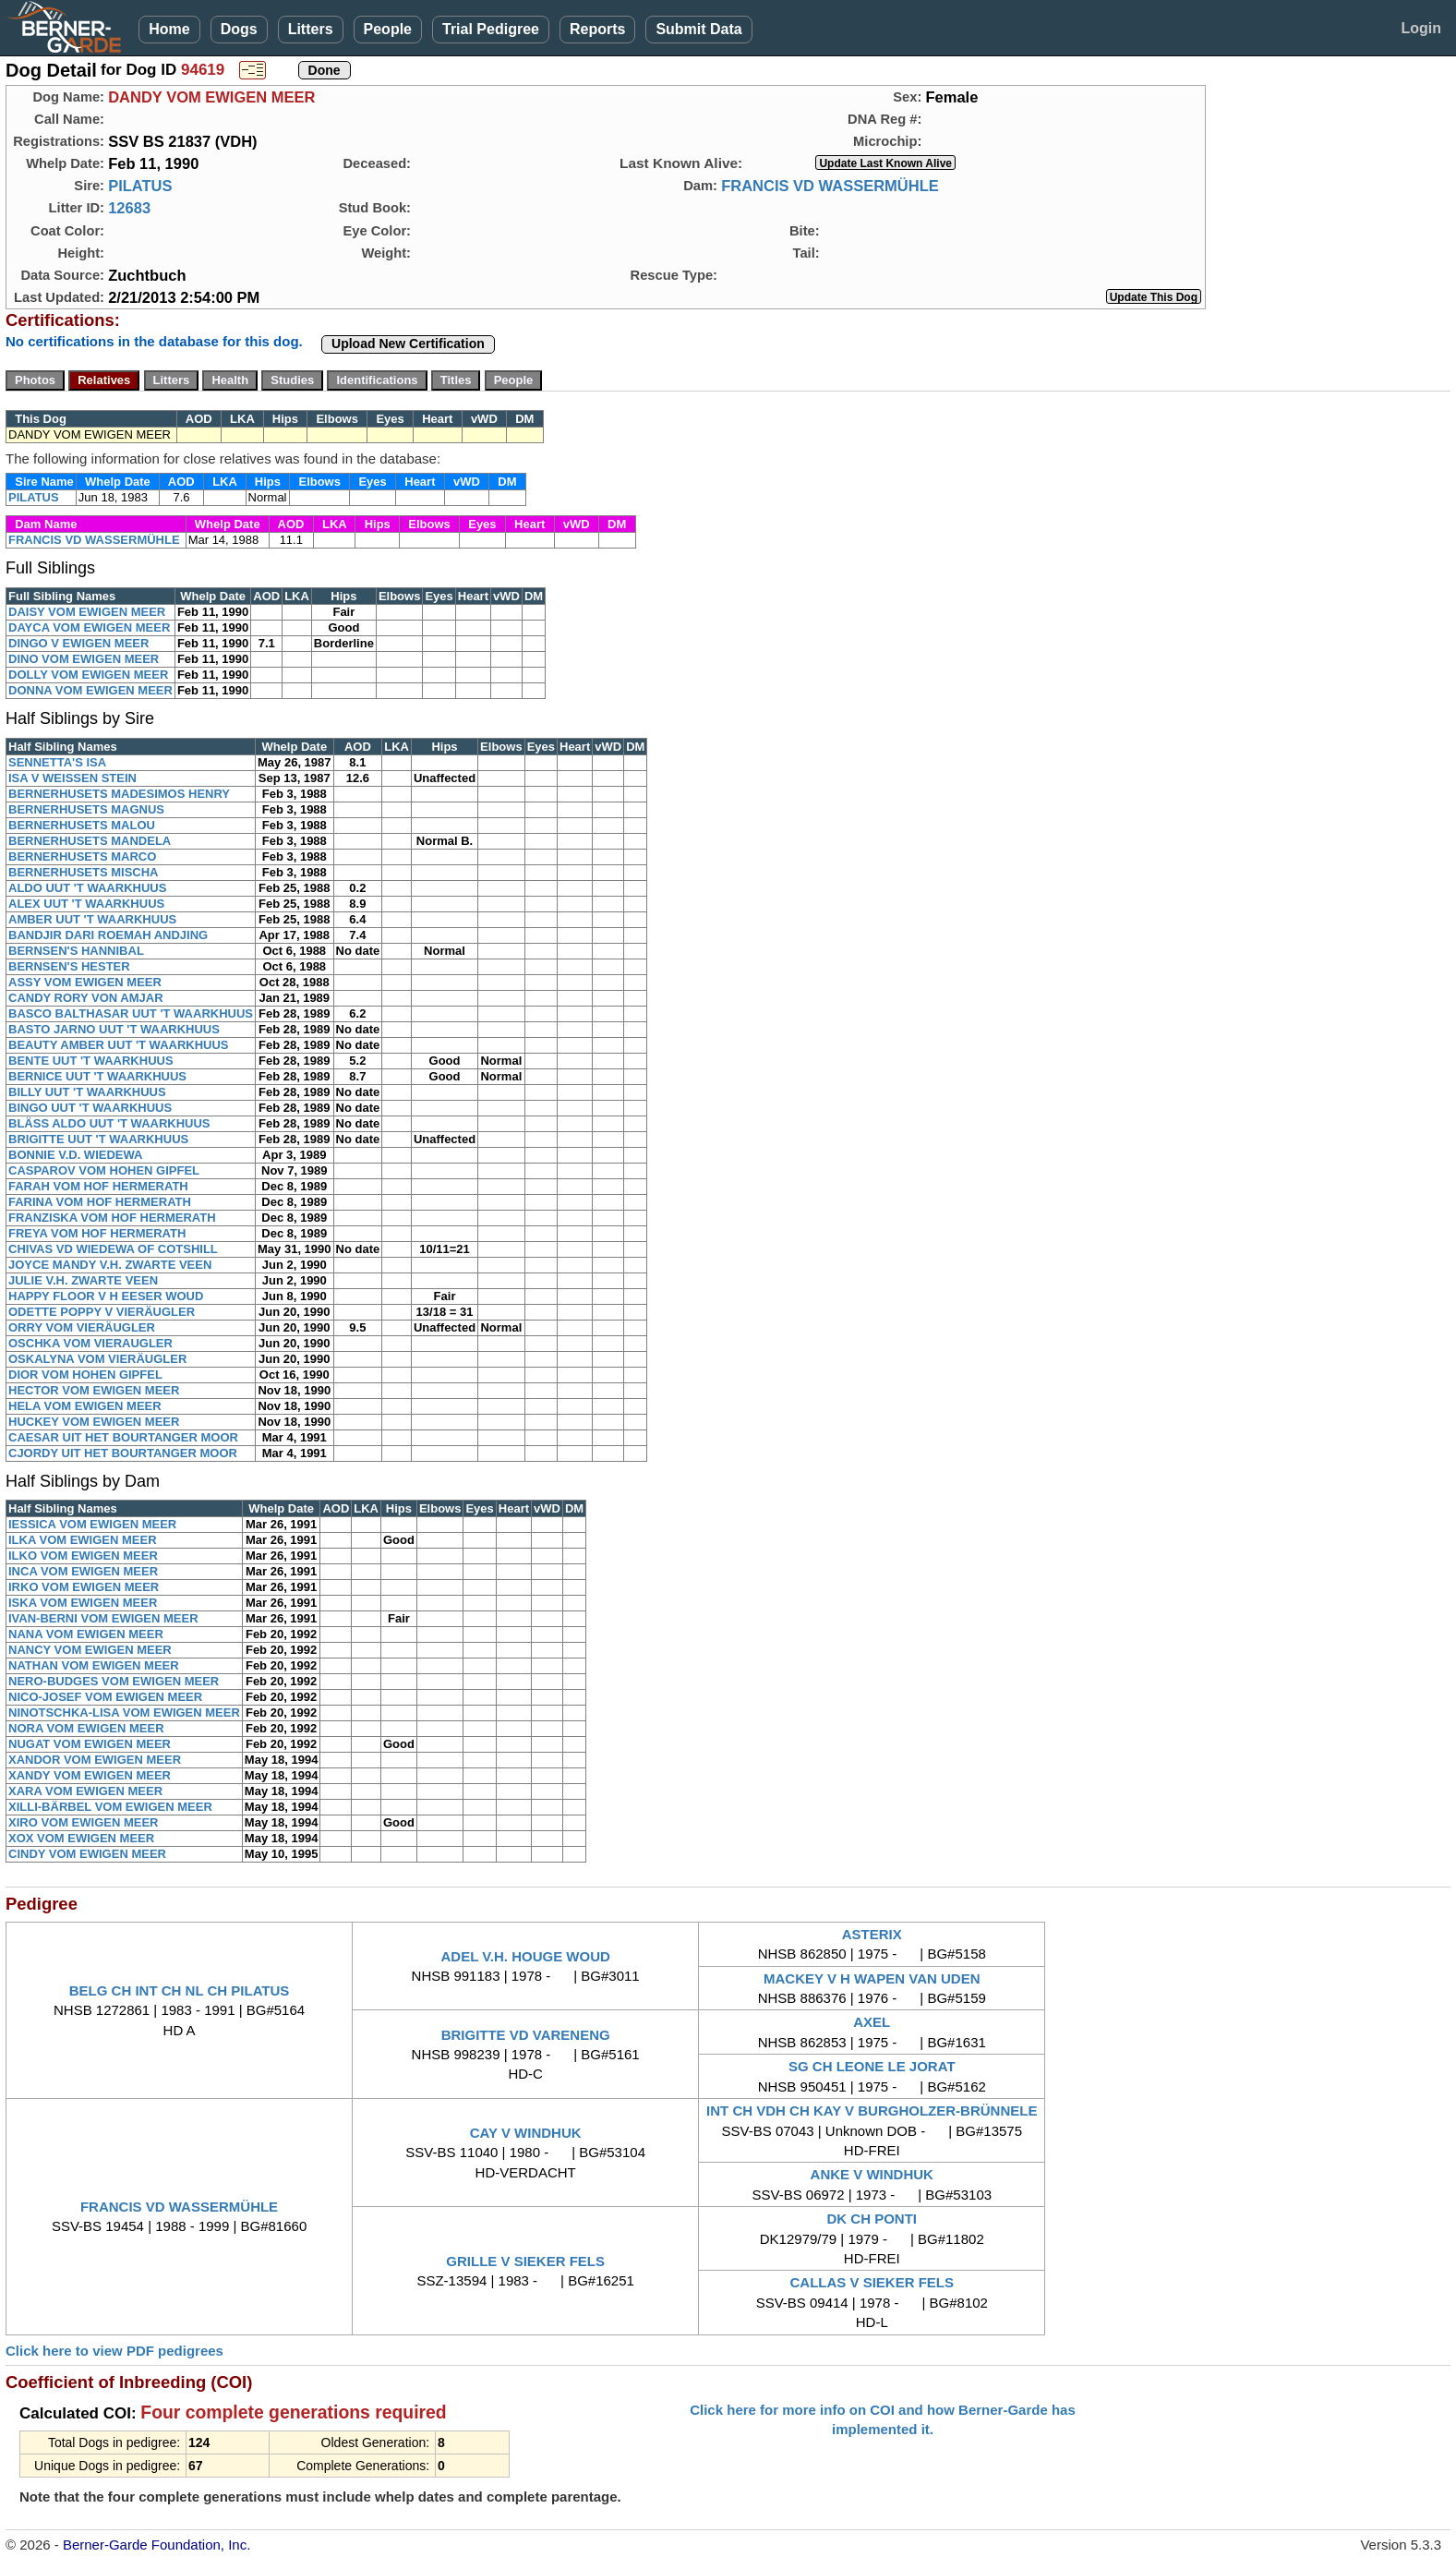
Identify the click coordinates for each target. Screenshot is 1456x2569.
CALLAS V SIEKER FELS (872, 2282)
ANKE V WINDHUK (872, 2174)
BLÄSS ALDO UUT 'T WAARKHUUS (109, 1123)
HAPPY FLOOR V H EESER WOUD (105, 1296)
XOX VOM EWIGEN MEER (81, 1838)
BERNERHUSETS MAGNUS (86, 809)
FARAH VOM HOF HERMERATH (98, 1186)
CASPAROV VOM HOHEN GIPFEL (103, 1170)
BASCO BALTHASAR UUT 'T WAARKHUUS (130, 1013)
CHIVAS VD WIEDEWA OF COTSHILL (113, 1249)
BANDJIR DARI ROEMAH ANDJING (108, 935)
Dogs (239, 29)
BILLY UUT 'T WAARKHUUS (87, 1092)
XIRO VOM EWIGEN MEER (83, 1822)
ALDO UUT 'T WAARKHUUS (87, 888)
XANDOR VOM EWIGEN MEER (94, 1760)
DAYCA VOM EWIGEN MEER (89, 627)
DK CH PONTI (872, 2218)
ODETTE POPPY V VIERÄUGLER (101, 1312)
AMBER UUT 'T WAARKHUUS (92, 919)
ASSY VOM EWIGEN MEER (85, 982)
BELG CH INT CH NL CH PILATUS (179, 1990)
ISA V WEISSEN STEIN (72, 778)
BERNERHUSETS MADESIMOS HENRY (119, 794)
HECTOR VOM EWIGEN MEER (93, 1390)
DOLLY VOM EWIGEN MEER (88, 674)
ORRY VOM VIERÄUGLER (81, 1327)
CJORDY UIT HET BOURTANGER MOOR (122, 1453)
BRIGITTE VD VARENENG (525, 2035)
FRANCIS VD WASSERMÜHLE (830, 185)
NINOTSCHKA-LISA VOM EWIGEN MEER (124, 1712)
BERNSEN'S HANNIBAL (76, 951)
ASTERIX (872, 1934)
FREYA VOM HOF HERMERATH (97, 1233)
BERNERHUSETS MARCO (82, 856)
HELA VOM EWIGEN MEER (85, 1406)
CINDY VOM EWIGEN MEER (87, 1854)
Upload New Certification (408, 343)
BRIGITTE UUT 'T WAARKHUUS (98, 1139)
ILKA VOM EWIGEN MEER (82, 1540)
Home (169, 29)
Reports (597, 29)
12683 (129, 207)
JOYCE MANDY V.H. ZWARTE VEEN (109, 1265)
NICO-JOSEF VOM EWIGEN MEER (105, 1697)
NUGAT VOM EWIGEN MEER (89, 1744)
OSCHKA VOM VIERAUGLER (90, 1343)
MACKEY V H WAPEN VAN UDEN (872, 1978)
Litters (310, 29)
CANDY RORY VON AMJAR (85, 998)
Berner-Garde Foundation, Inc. (156, 2544)
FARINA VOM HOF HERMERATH (99, 1202)
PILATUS (140, 185)
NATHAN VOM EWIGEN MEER (93, 1665)
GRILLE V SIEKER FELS (525, 2261)
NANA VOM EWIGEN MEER (85, 1634)
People (388, 29)
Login (1421, 28)
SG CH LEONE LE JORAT (872, 2066)
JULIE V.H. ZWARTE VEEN (83, 1280)
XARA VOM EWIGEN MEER (85, 1791)
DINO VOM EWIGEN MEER (83, 659)
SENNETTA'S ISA (57, 762)
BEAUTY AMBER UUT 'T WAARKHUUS (118, 1045)
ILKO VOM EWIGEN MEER (83, 1555)
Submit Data (698, 29)
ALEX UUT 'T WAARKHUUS (86, 904)
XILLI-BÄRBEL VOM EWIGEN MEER (110, 1807)
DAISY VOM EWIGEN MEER (86, 612)
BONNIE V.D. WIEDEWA (75, 1155)
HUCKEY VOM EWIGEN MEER (93, 1422)
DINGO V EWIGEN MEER (78, 643)
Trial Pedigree (490, 29)
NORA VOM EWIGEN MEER (86, 1728)
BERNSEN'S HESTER (69, 966)
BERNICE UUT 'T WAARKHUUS (97, 1076)
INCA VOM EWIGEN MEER (83, 1571)
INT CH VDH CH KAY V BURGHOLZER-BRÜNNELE (871, 2110)
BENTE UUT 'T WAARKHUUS (91, 1060)
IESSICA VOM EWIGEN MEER (92, 1524)
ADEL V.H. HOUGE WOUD (524, 1956)
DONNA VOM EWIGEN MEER (90, 690)
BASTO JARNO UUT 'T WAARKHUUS (114, 1029)
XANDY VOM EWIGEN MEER (89, 1775)
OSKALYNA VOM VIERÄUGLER (97, 1359)
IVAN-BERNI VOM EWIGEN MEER (103, 1618)
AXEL (871, 2022)
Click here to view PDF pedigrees (114, 2350)
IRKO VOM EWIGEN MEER (83, 1587)
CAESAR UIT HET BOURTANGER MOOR (123, 1437)
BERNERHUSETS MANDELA (89, 841)
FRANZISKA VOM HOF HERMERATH (112, 1217)
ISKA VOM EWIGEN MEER (82, 1603)
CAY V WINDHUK (526, 2133)
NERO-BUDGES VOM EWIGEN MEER (113, 1681)
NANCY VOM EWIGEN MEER (90, 1650)
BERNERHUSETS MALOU (81, 825)
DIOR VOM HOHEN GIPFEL (85, 1374)
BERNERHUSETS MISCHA (83, 872)
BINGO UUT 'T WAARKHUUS (90, 1108)
